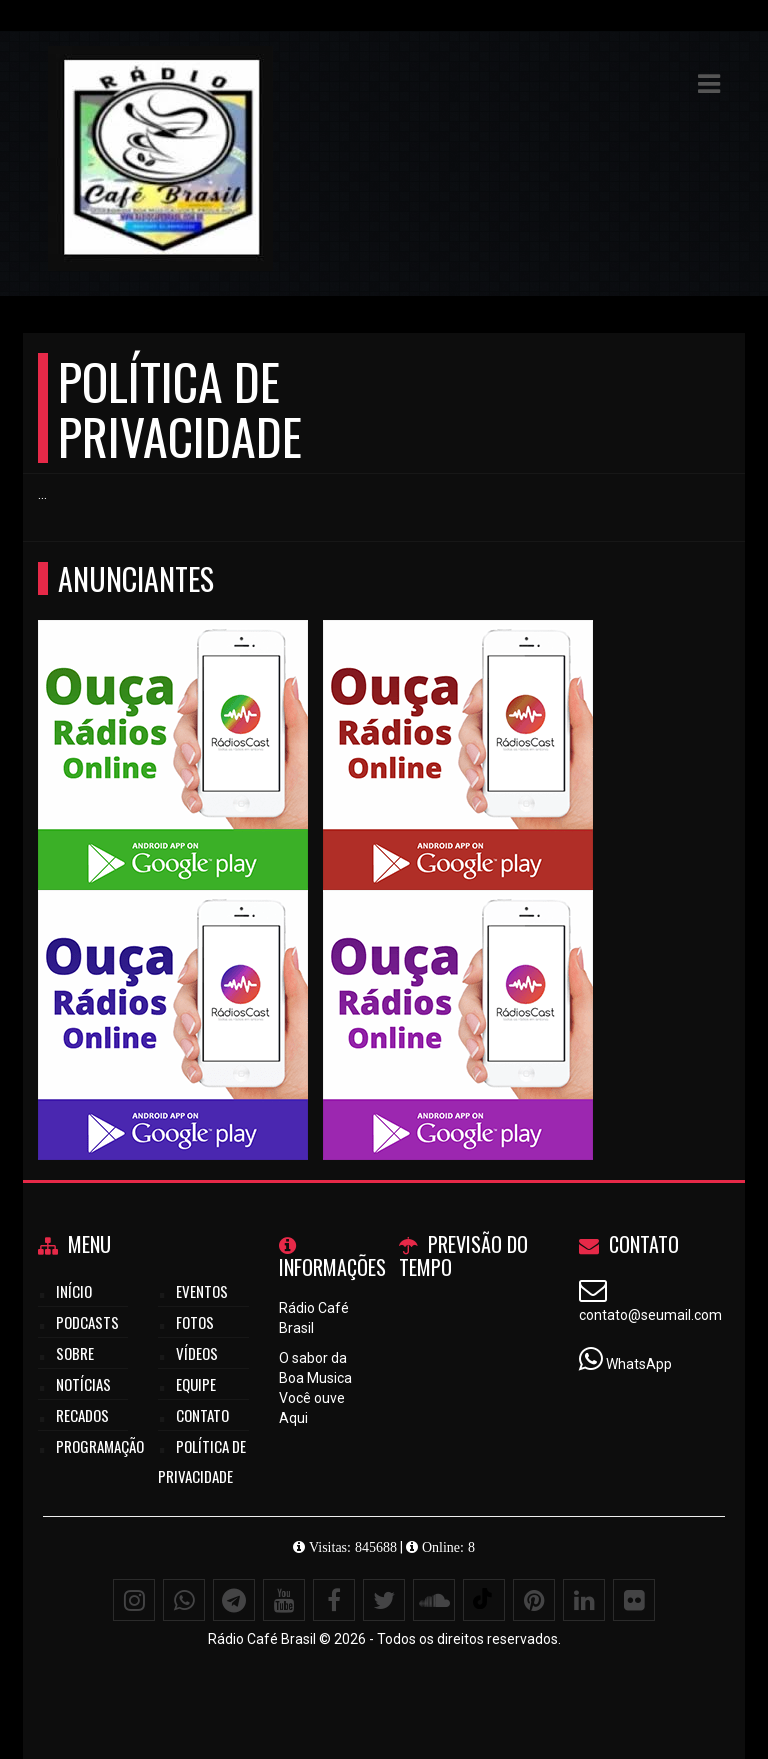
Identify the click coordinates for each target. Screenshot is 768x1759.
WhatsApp (639, 1364)
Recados (82, 1415)
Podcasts (87, 1322)
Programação (100, 1446)
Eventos (202, 1291)
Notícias (83, 1384)
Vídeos (197, 1353)
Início (74, 1291)
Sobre (75, 1353)
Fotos (195, 1322)
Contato (202, 1415)
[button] (709, 84)
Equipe (196, 1384)
